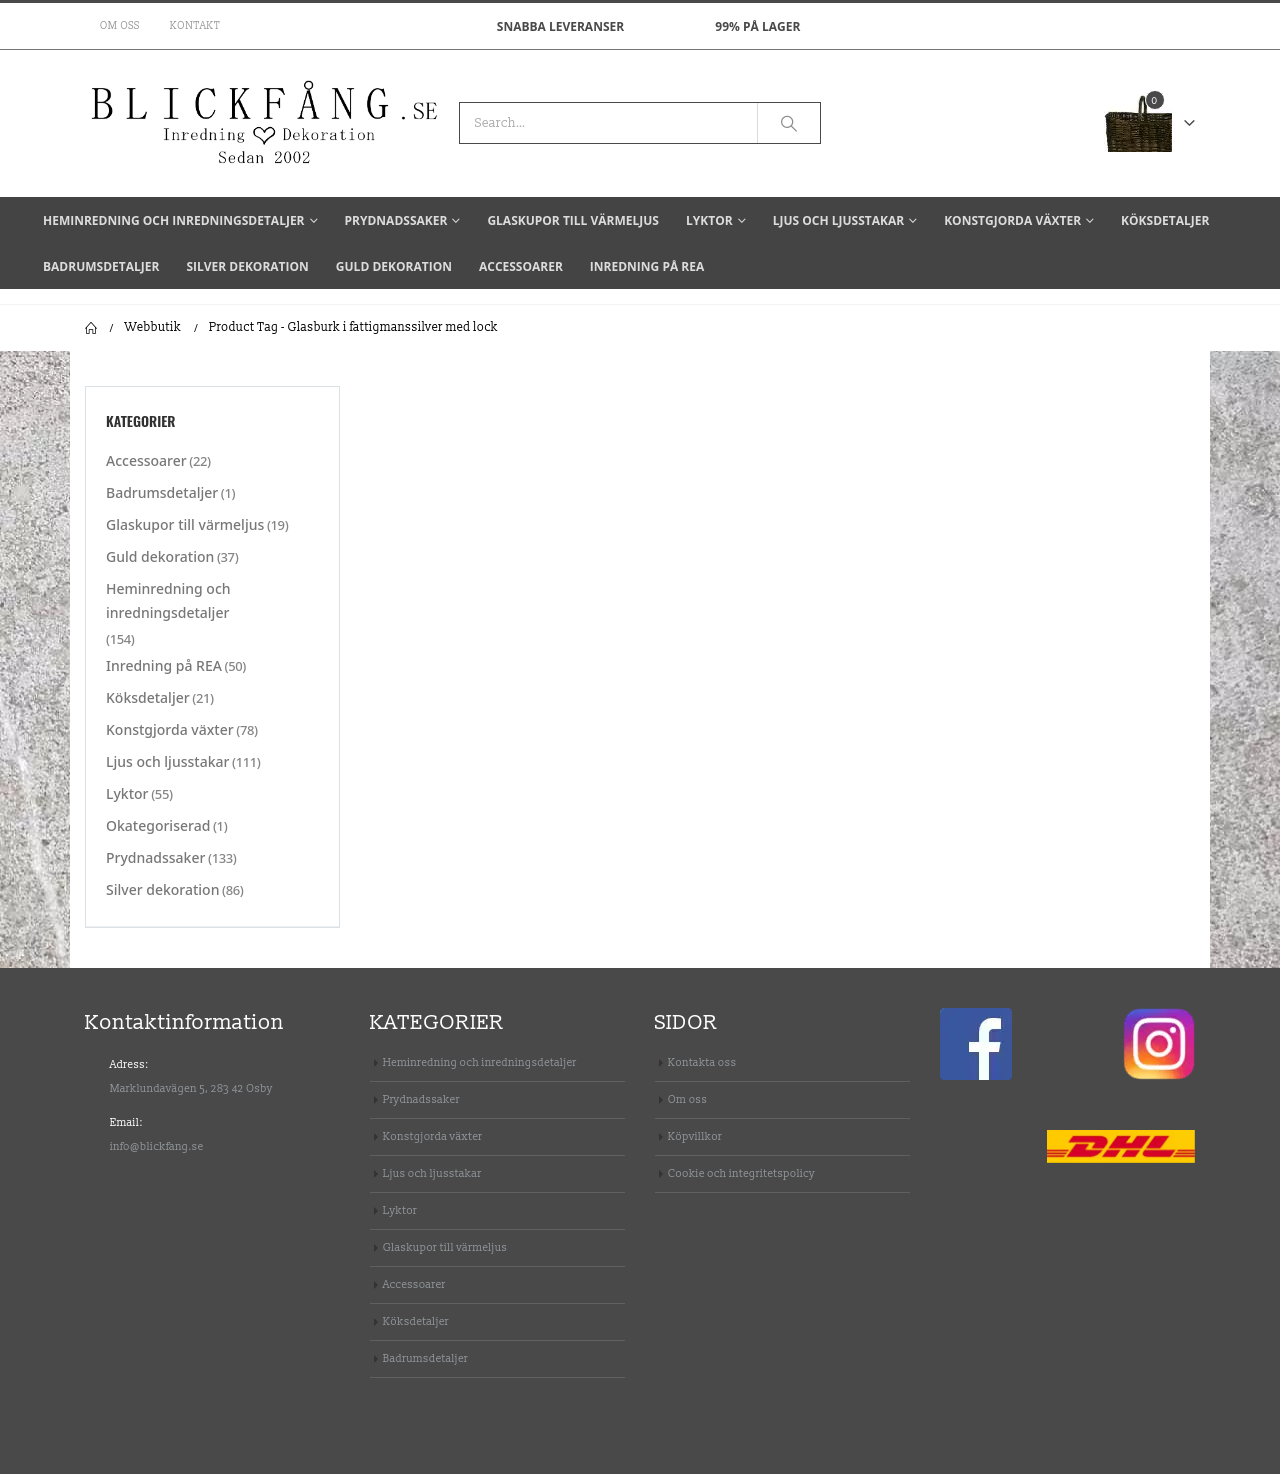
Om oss (120, 26)
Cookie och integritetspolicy (741, 1174)
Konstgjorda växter (1012, 220)
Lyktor (709, 220)
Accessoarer (521, 266)
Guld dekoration (394, 266)
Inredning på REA (647, 266)
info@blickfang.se (157, 1147)
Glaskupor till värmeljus (573, 220)
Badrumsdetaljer (101, 266)
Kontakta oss (702, 1063)
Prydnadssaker (396, 220)
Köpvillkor (695, 1137)
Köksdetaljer (1165, 220)
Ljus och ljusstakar (838, 220)
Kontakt (195, 26)
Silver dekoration (247, 266)
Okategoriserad (158, 827)
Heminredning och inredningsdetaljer (174, 220)
